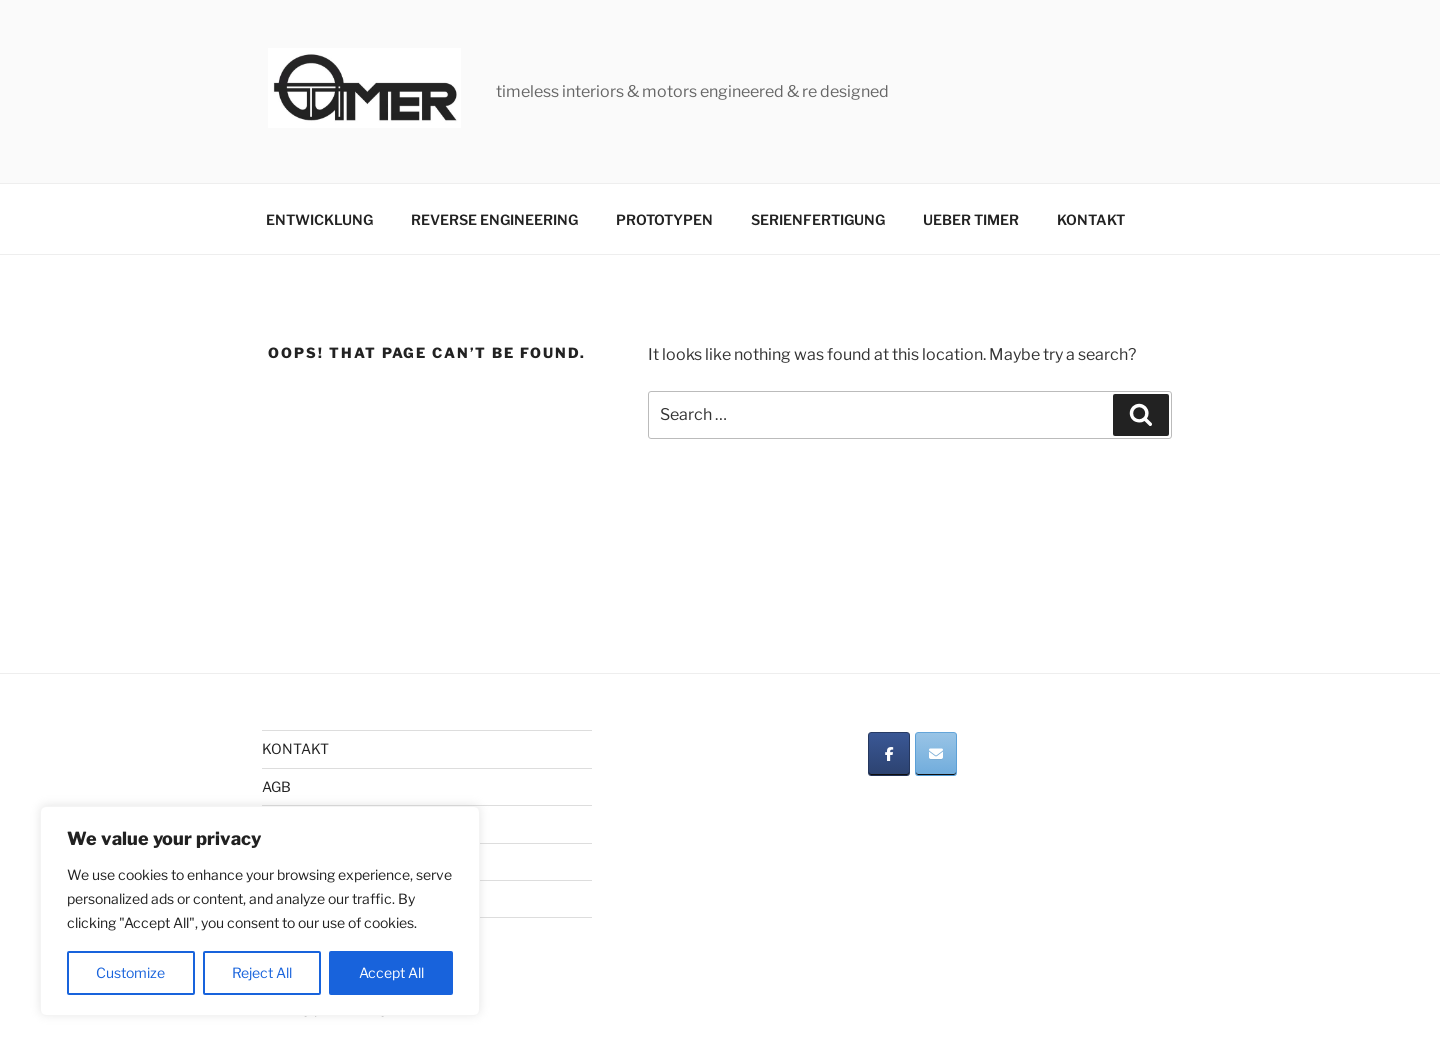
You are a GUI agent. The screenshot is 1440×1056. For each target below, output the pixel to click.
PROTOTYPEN (664, 219)
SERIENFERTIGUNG (818, 219)
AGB (276, 786)
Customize (130, 972)
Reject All (262, 972)
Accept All (391, 972)
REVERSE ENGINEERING (494, 219)
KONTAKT (1091, 219)
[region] (260, 911)
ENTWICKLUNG (319, 219)
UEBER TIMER (971, 219)
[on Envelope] (936, 754)
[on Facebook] (889, 754)
